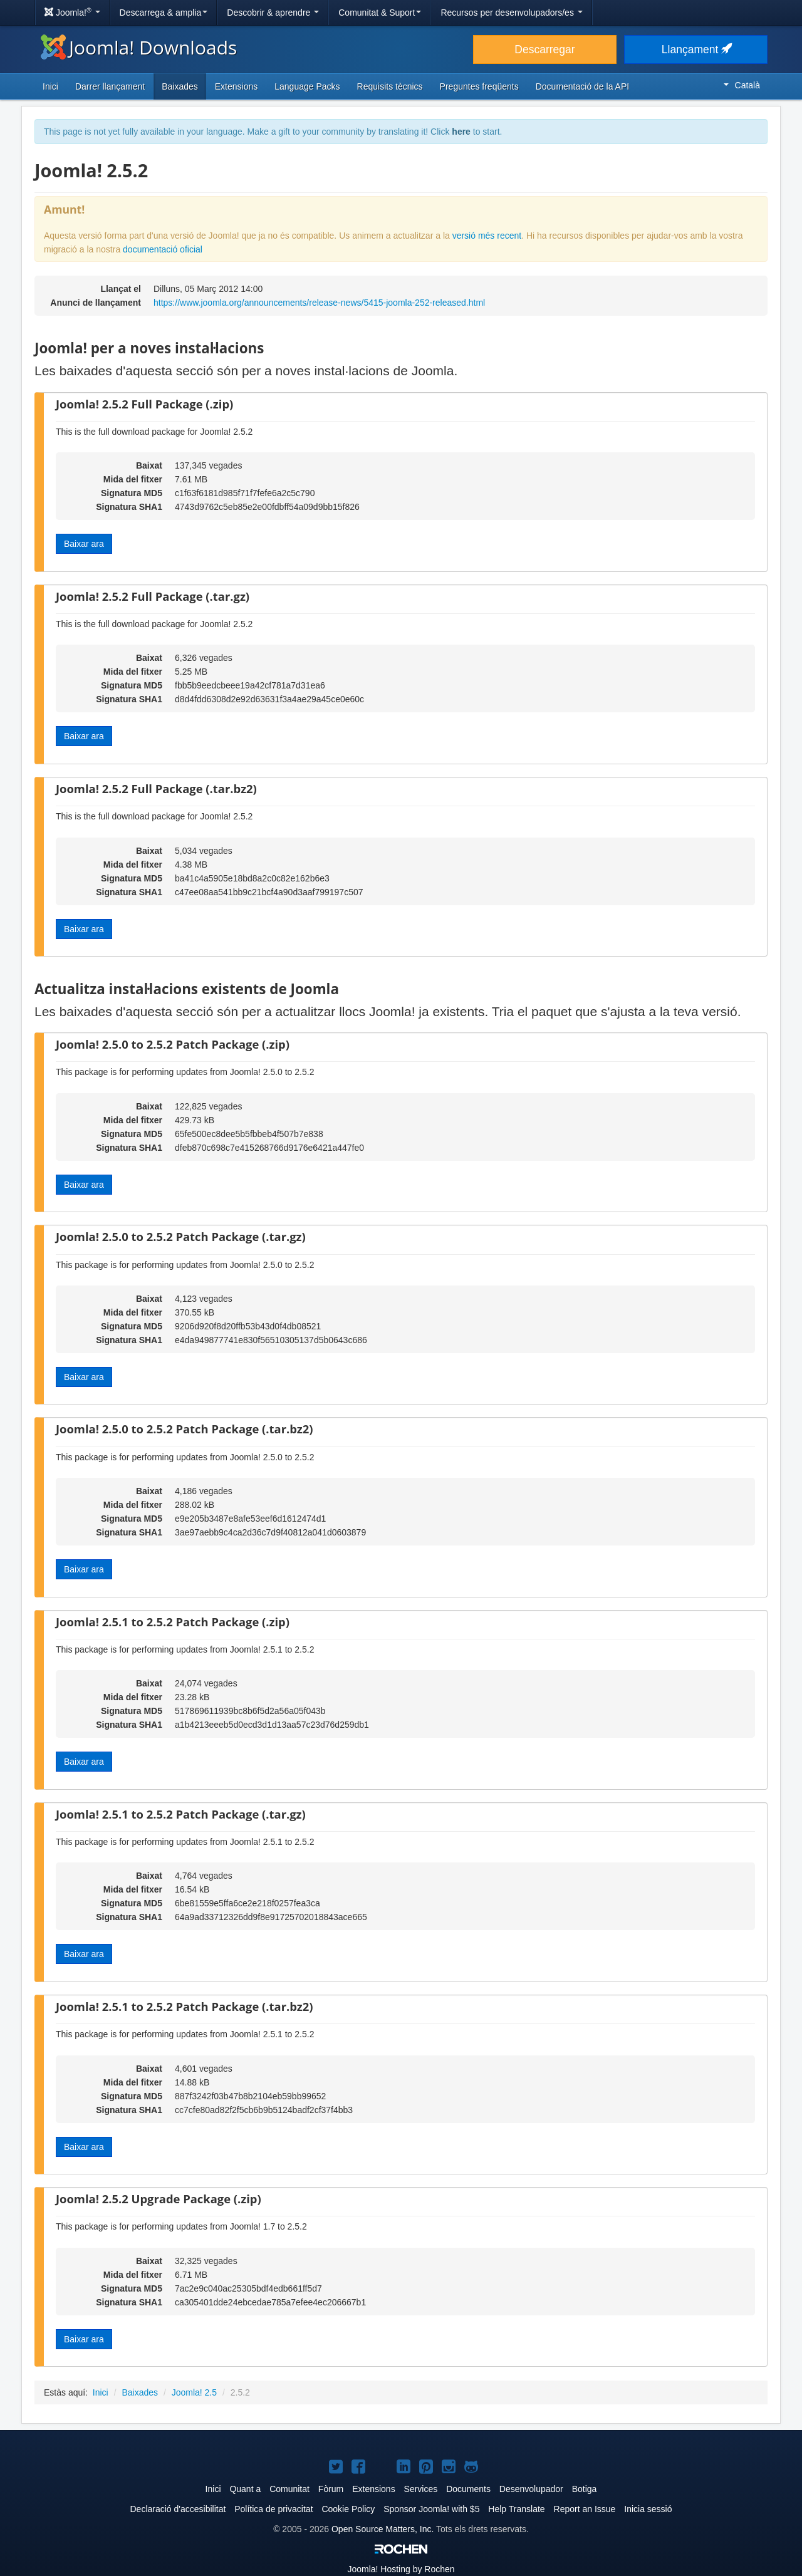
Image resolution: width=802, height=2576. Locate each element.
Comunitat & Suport (379, 13)
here (461, 132)
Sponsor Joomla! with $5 (431, 2509)
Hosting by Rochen (400, 2569)
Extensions (236, 86)
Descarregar (544, 49)
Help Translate (516, 2509)
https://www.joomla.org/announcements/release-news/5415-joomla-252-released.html (319, 303)
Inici (50, 86)
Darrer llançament (110, 86)
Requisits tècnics (390, 86)
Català (742, 85)
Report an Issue (585, 2509)
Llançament (696, 49)
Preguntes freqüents (479, 86)
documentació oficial (162, 249)
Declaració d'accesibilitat (178, 2509)
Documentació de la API (582, 86)
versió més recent (486, 236)
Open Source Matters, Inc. (382, 2529)
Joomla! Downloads (139, 47)
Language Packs (307, 86)
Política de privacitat (273, 2509)
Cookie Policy (348, 2509)
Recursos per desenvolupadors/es (511, 13)
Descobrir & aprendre (273, 13)
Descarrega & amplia (164, 13)
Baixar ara (84, 544)
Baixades (180, 86)
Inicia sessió (648, 2509)
